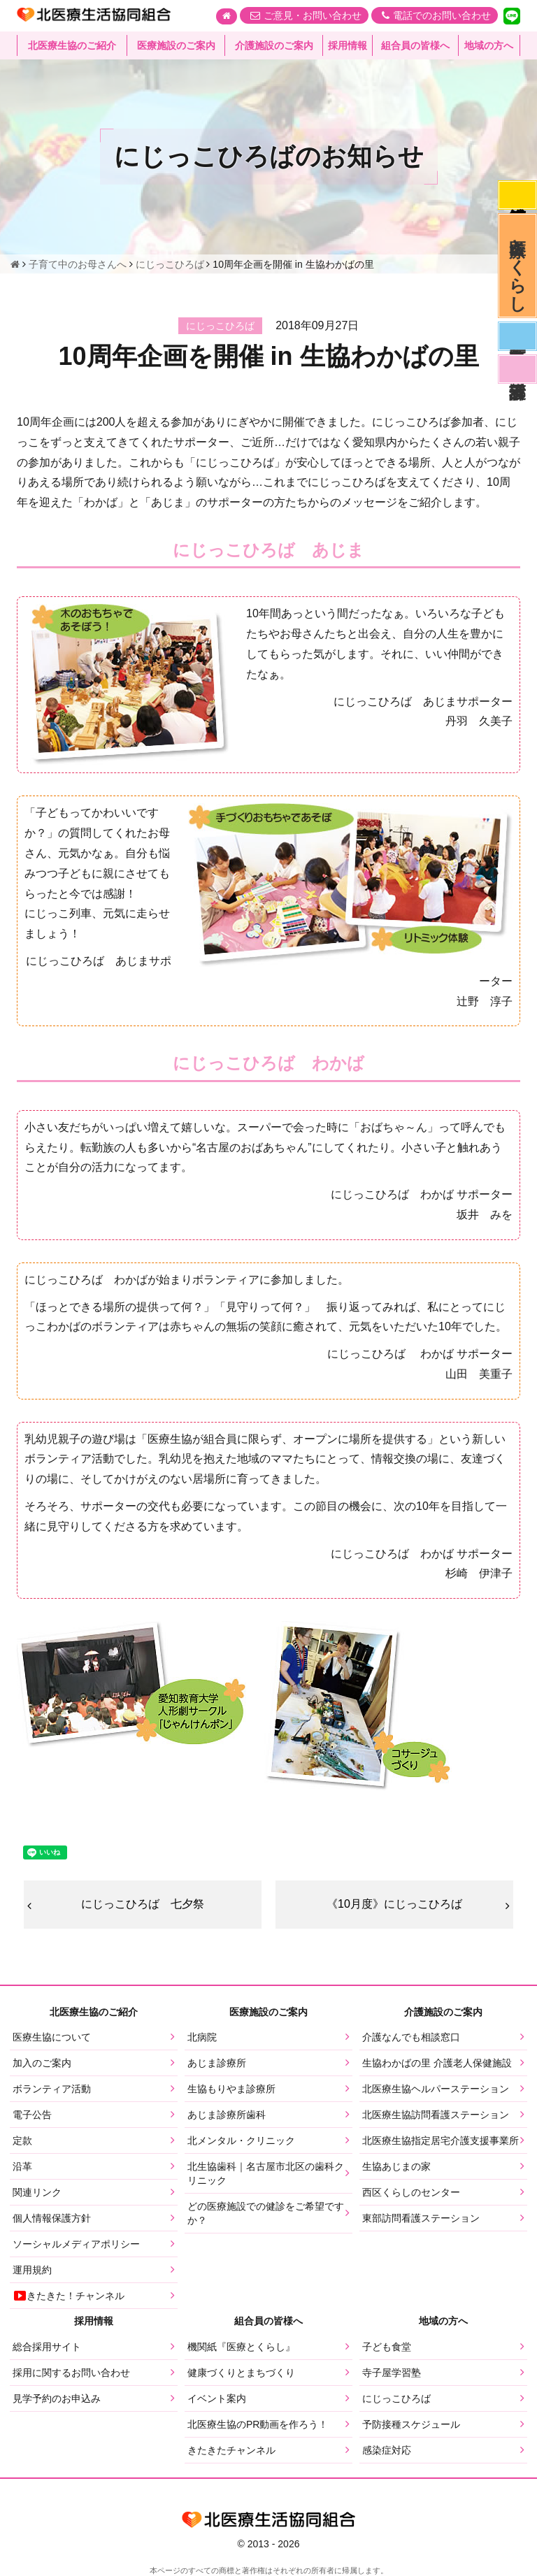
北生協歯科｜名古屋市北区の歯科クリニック (265, 2173)
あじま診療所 (216, 2062)
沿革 (22, 2166)
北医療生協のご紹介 (72, 45)
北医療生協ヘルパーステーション (435, 2088)
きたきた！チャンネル (68, 2296)
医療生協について (52, 2037)
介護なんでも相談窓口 (411, 2037)
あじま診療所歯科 (226, 2114)
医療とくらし (517, 265)
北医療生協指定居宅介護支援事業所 (440, 2140)
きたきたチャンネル (231, 2450)
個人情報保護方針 (52, 2218)
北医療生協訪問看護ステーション (435, 2114)
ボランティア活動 (52, 2088)
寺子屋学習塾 (391, 2372)
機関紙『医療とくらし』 (241, 2346)
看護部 (517, 369)
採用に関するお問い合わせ (71, 2372)
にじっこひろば (396, 2398)
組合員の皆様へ (415, 45)
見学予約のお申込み (57, 2398)
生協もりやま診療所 (231, 2088)
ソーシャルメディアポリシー (76, 2244)
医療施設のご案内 (176, 45)
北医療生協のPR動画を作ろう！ (257, 2424)
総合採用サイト (47, 2346)
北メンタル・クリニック (241, 2140)
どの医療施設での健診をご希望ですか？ (265, 2213)
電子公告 (32, 2114)
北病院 (202, 2037)
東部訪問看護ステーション (421, 2218)
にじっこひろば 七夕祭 (142, 1904)
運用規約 (32, 2269)
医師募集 (517, 336)
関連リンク (37, 2192)
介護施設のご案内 (274, 45)
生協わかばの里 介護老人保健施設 (437, 2062)
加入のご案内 (42, 2062)
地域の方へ (488, 45)
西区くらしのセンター (411, 2192)
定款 (22, 2140)
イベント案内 (216, 2398)
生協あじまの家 (396, 2166)
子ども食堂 (386, 2346)
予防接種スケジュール (411, 2424)
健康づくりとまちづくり (241, 2372)
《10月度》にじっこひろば (394, 1904)
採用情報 (347, 45)
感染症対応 (517, 195)
